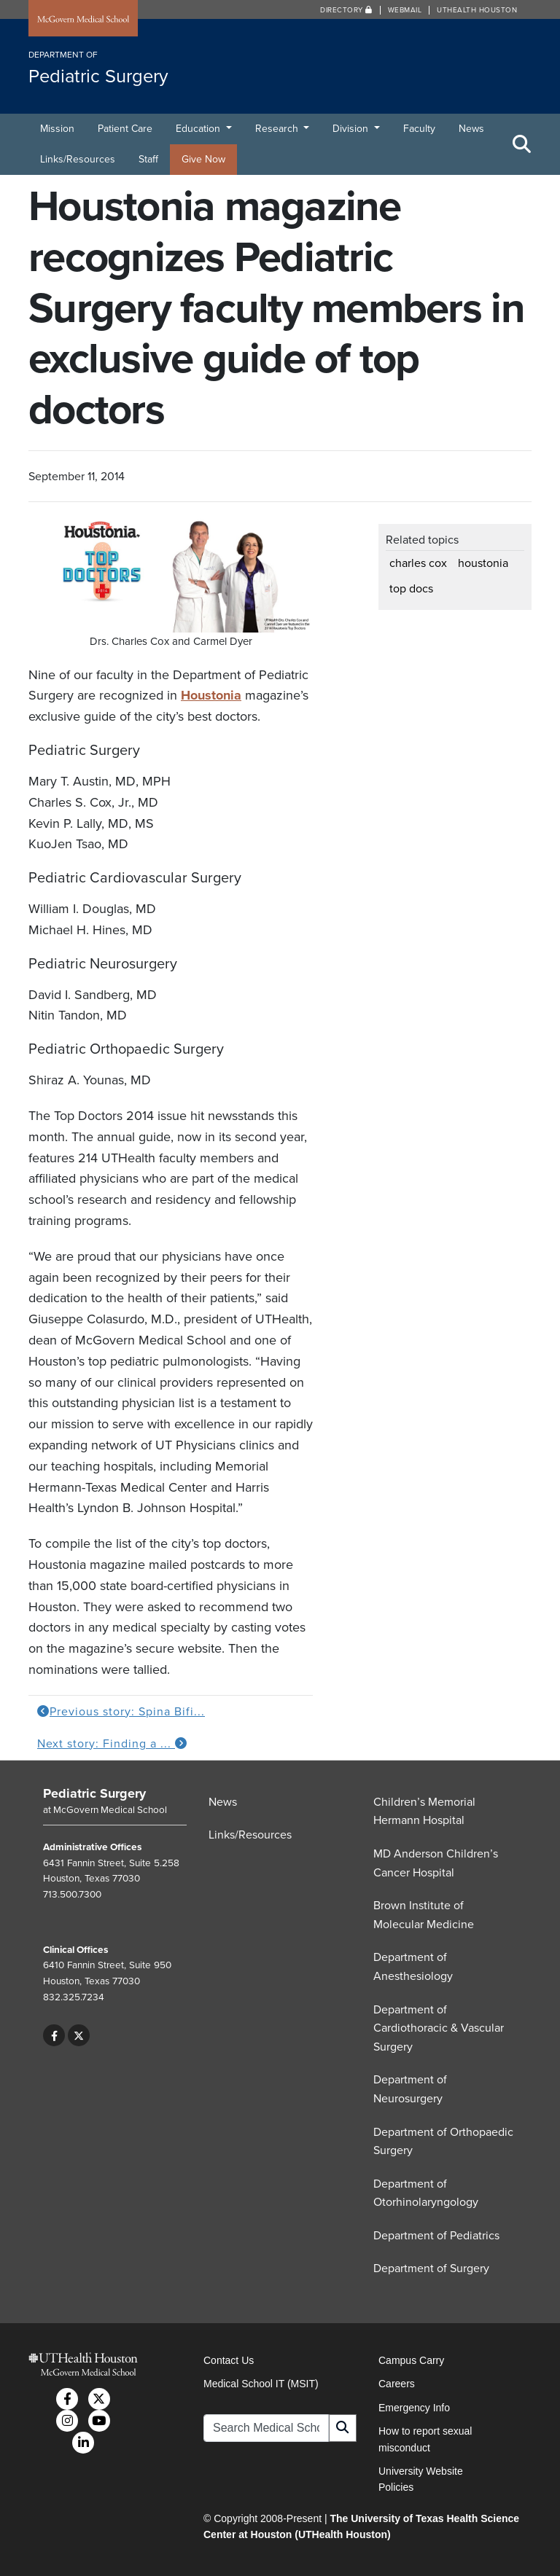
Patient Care (125, 128)
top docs (411, 589)
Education (199, 128)
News (471, 128)
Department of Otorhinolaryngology (425, 2193)
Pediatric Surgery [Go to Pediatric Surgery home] (94, 1793)
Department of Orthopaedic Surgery (443, 2141)
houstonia (483, 563)
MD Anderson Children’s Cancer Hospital (435, 1863)
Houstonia (211, 695)
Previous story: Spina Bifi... (121, 1711)
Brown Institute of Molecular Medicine (423, 1915)
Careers (396, 2383)
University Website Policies (420, 2479)
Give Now (203, 159)
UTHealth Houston (477, 10)
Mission (57, 128)
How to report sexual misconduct (425, 2439)
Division (351, 128)
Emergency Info (414, 2407)
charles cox (418, 563)
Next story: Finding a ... (112, 1744)
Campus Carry (411, 2360)
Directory (346, 10)
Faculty (419, 128)
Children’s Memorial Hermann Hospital (424, 1811)
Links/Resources (77, 159)
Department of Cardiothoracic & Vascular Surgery (438, 2028)
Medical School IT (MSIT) (261, 2383)
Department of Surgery (431, 2268)
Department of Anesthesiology (413, 1967)
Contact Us (228, 2360)
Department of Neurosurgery (410, 2089)
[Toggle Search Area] (522, 144)
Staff (148, 159)
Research (278, 128)
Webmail (405, 10)
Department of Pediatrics (436, 2235)
